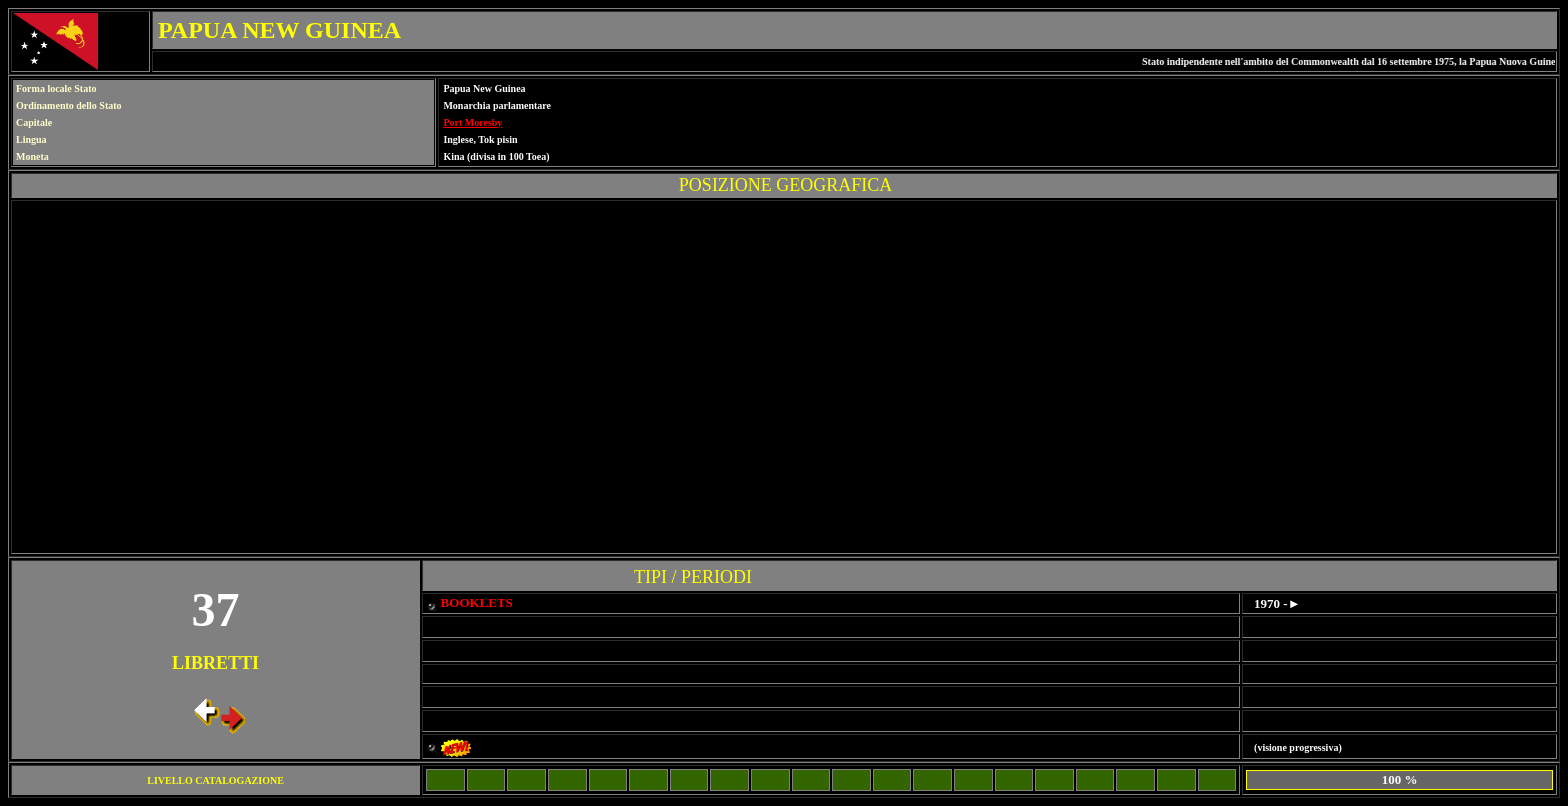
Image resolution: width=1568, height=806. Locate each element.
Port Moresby (472, 122)
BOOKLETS (477, 602)
